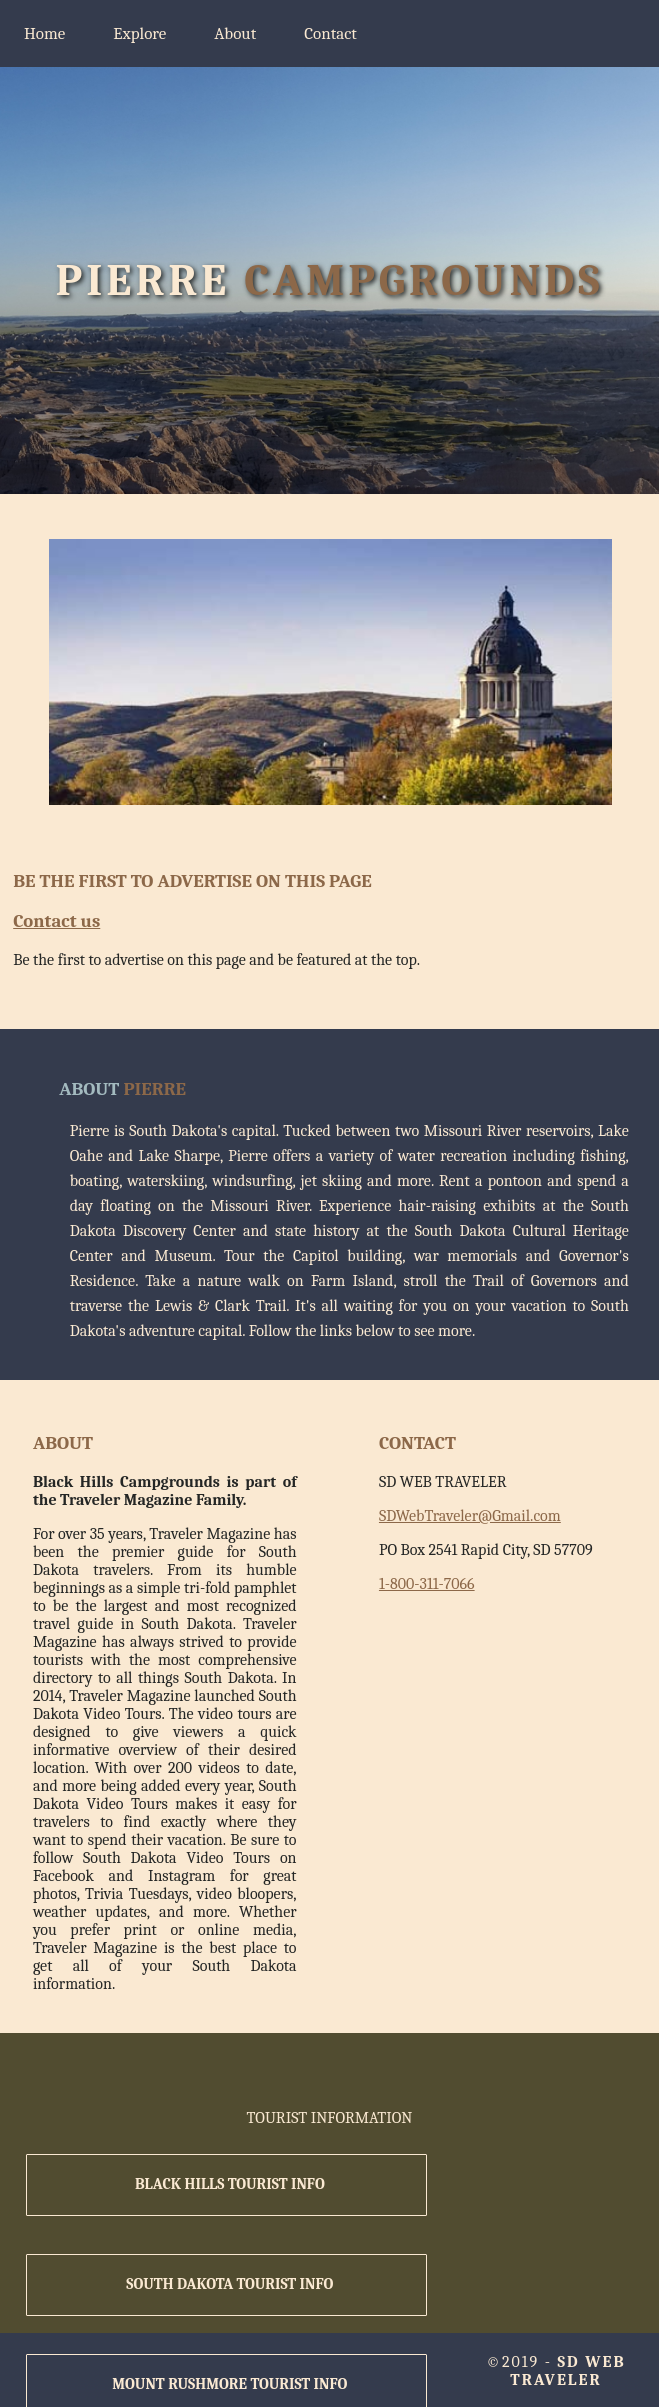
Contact (330, 33)
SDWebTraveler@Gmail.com (470, 1516)
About (235, 33)
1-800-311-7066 (427, 1584)
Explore (139, 33)
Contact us (56, 921)
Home (44, 33)
